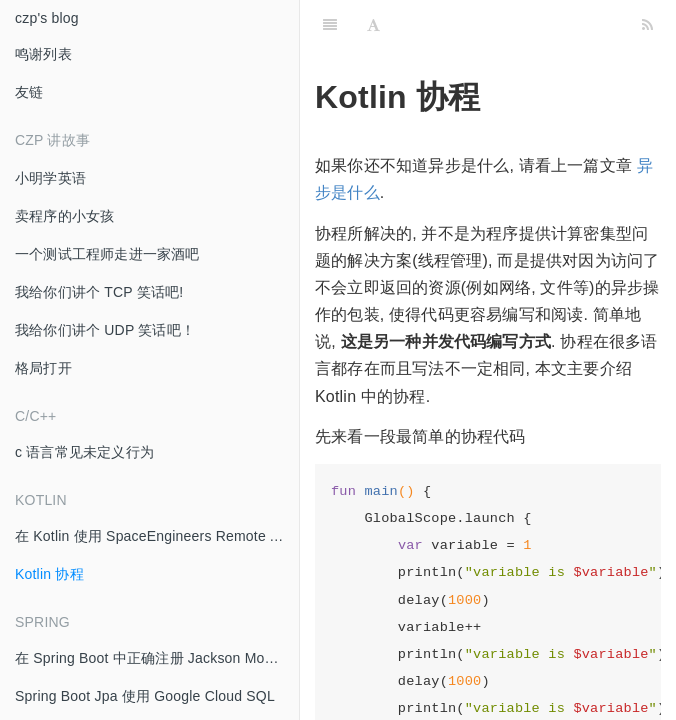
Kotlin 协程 (49, 574)
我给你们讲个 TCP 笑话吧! (99, 292)
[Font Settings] (373, 25)
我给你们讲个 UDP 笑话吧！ (105, 330)
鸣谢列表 (43, 54)
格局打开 (43, 368)
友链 (29, 92)
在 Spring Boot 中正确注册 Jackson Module (153, 658)
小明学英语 (50, 178)
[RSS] (647, 25)
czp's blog (47, 18)
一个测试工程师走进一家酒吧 (107, 254)
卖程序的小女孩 (64, 216)
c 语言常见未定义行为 (84, 452)
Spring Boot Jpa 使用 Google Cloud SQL (145, 696)
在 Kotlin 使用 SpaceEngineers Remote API (153, 536)
